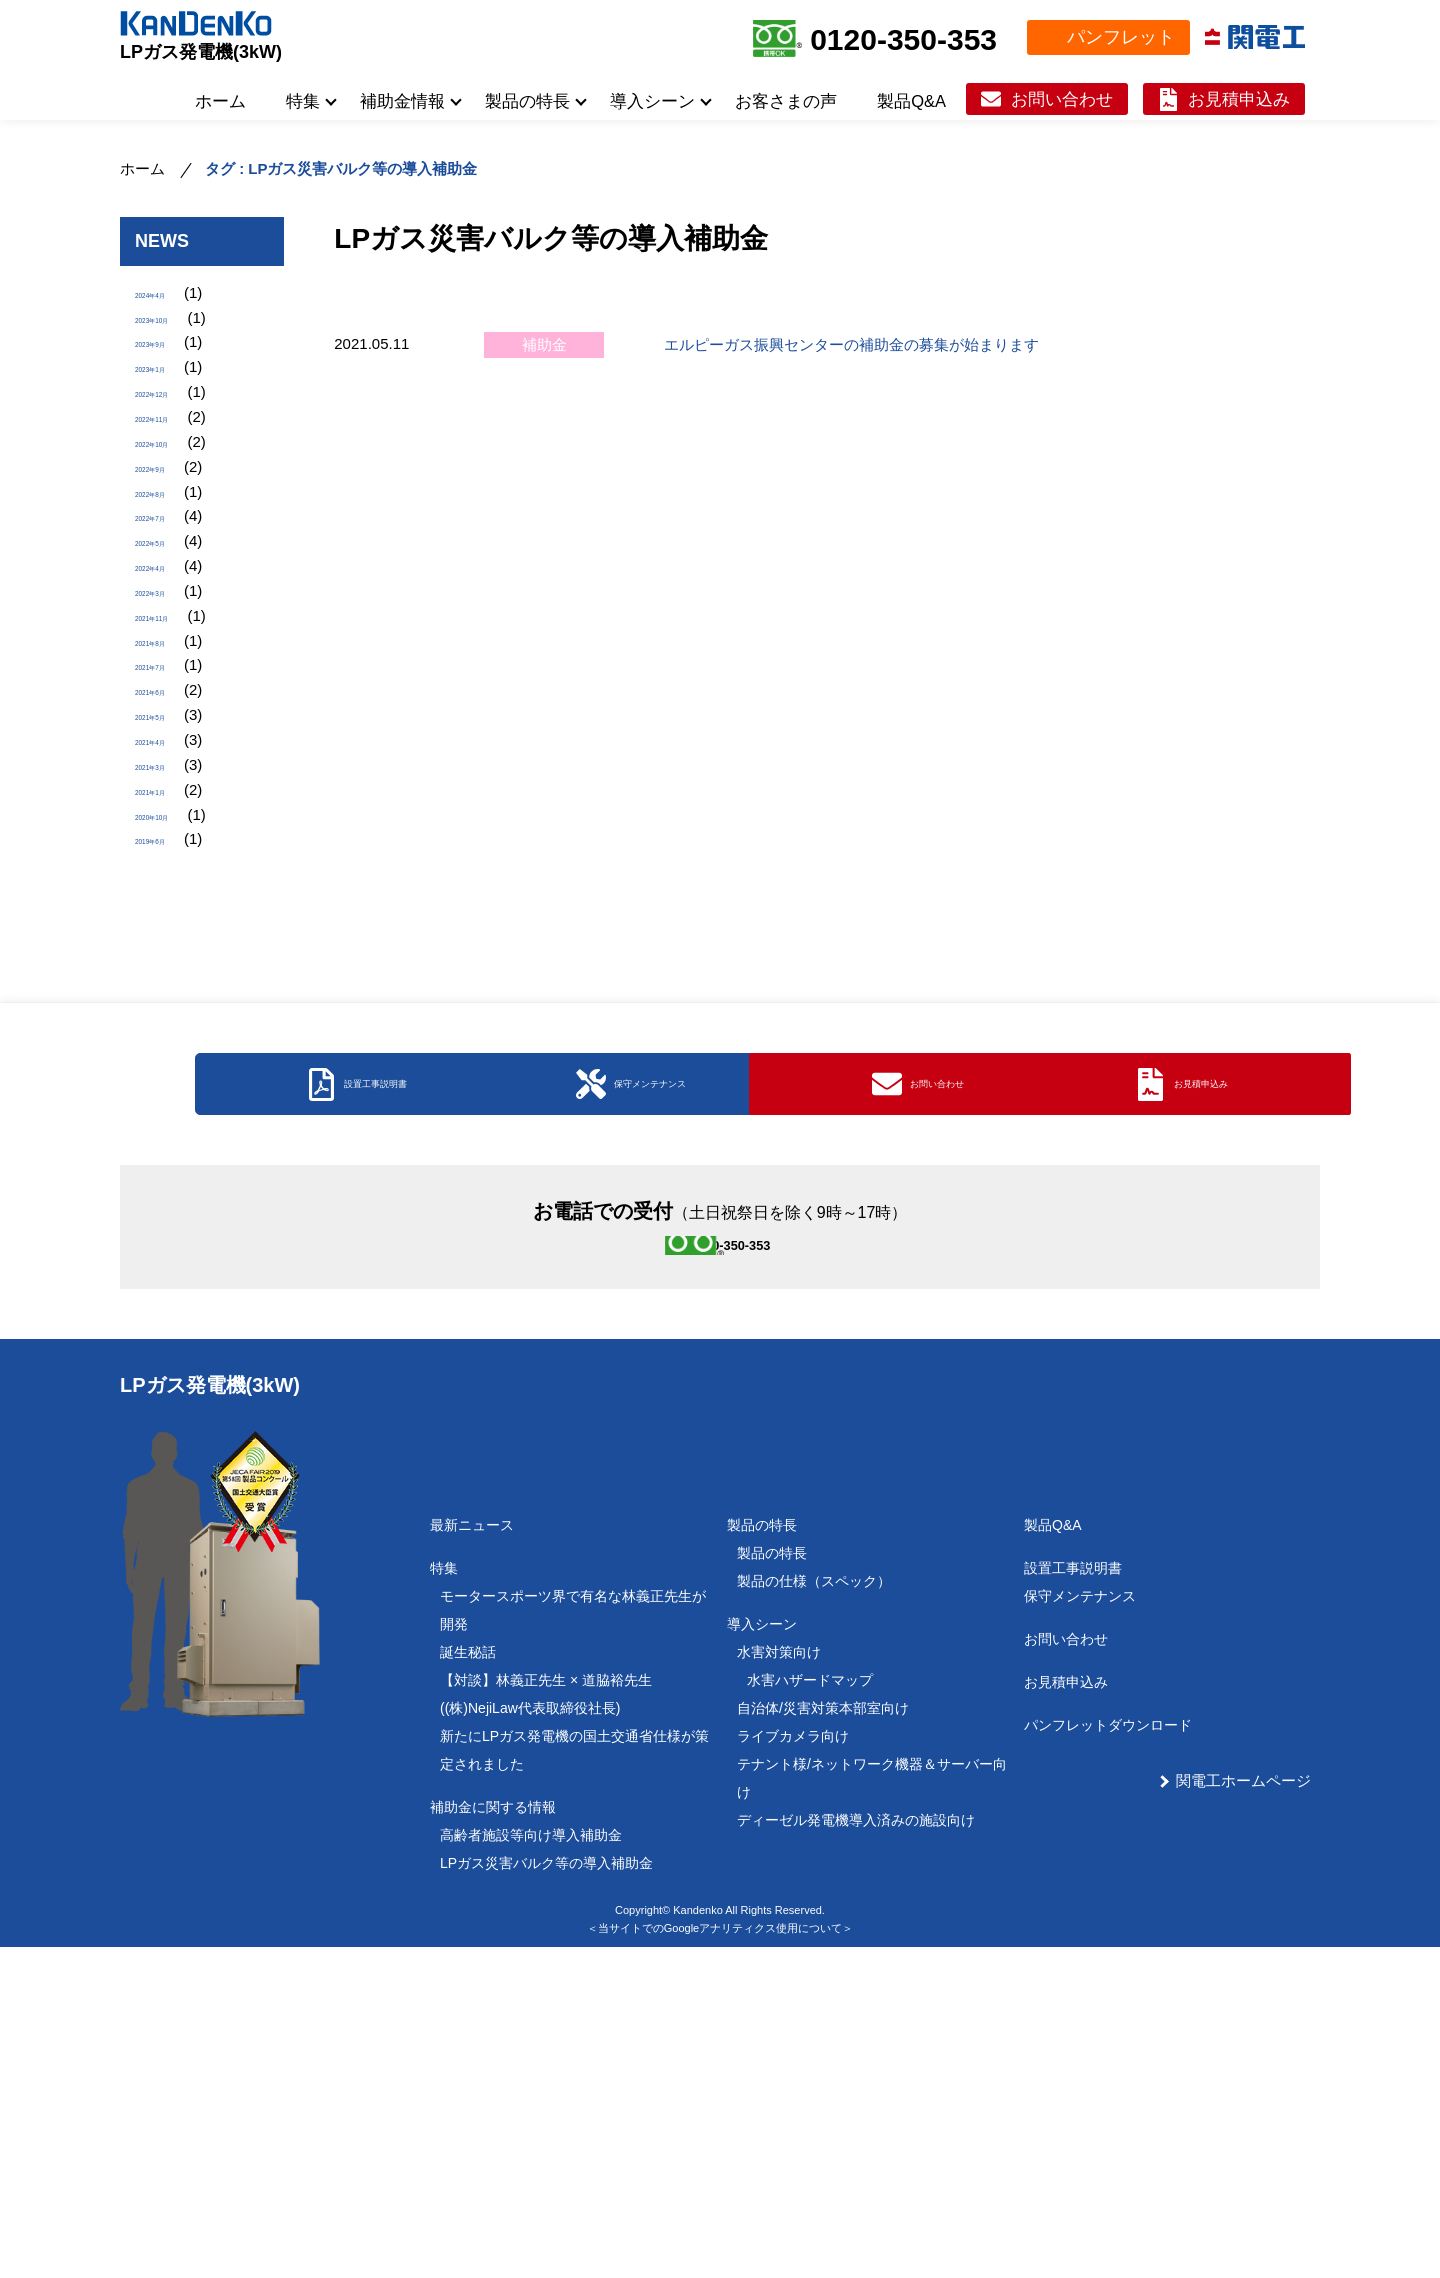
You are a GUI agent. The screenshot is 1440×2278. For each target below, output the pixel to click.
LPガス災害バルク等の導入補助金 (546, 2194)
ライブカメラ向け (793, 2067)
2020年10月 (175, 1011)
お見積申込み (1239, 99)
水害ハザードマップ (810, 2011)
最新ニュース (472, 1856)
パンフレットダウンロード (1108, 2056)
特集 (303, 101)
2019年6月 (171, 1045)
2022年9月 (171, 535)
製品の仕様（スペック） (814, 1912)
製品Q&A (911, 101)
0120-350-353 (903, 39)
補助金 (544, 344)
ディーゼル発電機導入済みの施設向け (856, 2151)
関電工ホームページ (1243, 2111)
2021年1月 (171, 977)
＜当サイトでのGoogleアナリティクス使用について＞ (720, 2258)
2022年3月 (171, 705)
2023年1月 (171, 399)
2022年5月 (171, 637)
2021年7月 (171, 807)
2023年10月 (175, 331)
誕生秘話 (468, 1983)
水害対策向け (779, 1983)
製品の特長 (527, 101)
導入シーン (652, 101)
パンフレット (1121, 37)
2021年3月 (171, 943)
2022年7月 (171, 603)
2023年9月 (171, 365)
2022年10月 (175, 501)
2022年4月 (171, 671)
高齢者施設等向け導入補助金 (531, 2166)
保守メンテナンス (1080, 1927)
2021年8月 (171, 773)
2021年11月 (175, 739)
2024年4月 (171, 297)
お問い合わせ (1062, 99)
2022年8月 (171, 569)
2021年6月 (171, 841)
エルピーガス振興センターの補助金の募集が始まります (851, 344)
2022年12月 (175, 433)
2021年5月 (171, 875)
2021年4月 (171, 909)
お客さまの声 (786, 101)
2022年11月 (175, 467)
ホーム (220, 101)
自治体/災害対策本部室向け (823, 2039)
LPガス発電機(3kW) (201, 52)
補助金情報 (402, 101)
